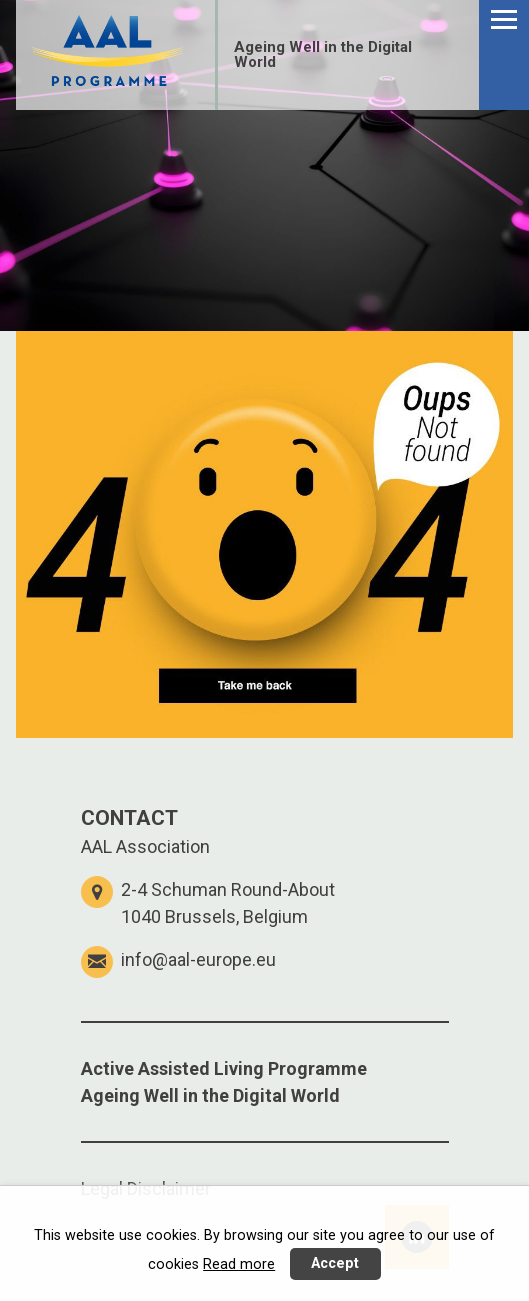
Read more (239, 1264)
